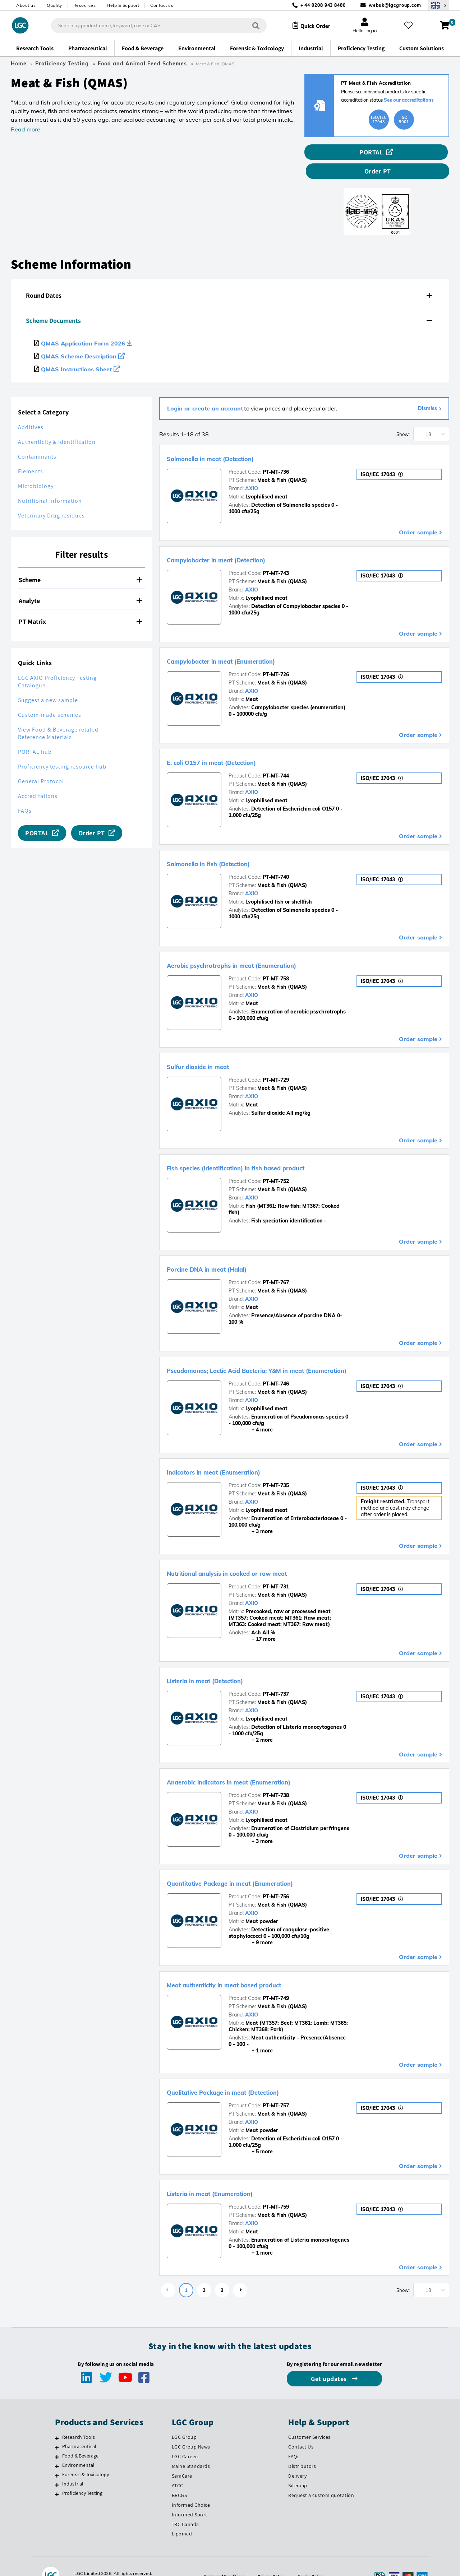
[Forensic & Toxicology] (57, 2456)
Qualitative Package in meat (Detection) (252, 2072)
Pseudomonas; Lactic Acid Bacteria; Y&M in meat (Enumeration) (301, 1350)
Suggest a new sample (48, 681)
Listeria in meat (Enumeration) (231, 2173)
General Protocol (41, 762)
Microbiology (36, 467)
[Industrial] (57, 2466)
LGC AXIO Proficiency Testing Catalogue (57, 662)
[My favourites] (411, 25)
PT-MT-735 (276, 1466)
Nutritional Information (50, 482)
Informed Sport (189, 2495)
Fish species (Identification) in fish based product (270, 1148)
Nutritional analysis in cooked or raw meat (257, 1553)
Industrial (73, 2464)
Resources (84, 5)
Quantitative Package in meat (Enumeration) (261, 1863)
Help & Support (123, 5)
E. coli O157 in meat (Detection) (233, 742)
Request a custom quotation (321, 2476)
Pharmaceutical (79, 2427)
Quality (54, 5)
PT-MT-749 (276, 1979)
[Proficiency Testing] (57, 2475)
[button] (230, 276)
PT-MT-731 (276, 1567)
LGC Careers (186, 2437)
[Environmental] (57, 2447)
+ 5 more (251, 2132)
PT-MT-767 (276, 1263)
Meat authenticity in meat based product (253, 1965)
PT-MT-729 (276, 1061)
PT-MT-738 (276, 1776)
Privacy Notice (272, 2557)
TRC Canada (185, 2505)
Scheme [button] (80, 561)
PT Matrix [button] (80, 602)
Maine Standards (191, 2447)
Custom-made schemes (49, 696)
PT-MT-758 (276, 959)
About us (26, 5)
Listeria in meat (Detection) (225, 1661)
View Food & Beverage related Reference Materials (58, 714)
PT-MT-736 (276, 453)
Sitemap (297, 2466)
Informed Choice (191, 2486)
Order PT (414, 152)
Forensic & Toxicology (85, 2455)
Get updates (329, 2359)
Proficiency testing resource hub (62, 747)
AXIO (251, 469)
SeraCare (182, 2457)
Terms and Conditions (221, 2557)
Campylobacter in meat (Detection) (241, 540)
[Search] (249, 25)
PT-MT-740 (276, 858)
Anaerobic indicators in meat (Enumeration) (260, 1762)
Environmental (78, 2446)
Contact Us (300, 2427)
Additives (30, 408)
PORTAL (333, 152)
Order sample (418, 513)
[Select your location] (438, 5)
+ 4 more (251, 1410)
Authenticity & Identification (57, 423)
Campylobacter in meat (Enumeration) (247, 641)
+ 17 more (252, 1620)
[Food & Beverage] (57, 2438)
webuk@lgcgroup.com (395, 5)
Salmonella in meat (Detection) (233, 438)
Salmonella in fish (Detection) (230, 844)
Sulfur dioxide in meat (213, 1046)
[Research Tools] (57, 2419)
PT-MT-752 (276, 1162)
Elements (30, 452)
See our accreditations (409, 100)
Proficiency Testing (62, 63)
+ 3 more (251, 1512)
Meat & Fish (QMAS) (282, 461)
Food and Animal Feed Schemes (142, 63)
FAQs (25, 791)
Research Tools (78, 2418)
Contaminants (37, 437)
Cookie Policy (314, 2557)
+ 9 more (251, 1923)
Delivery (297, 2457)
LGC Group (184, 2418)
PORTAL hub (35, 733)
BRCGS (179, 2476)
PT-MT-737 (276, 1675)
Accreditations (38, 777)
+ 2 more (251, 1721)
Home (19, 63)
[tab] (230, 276)
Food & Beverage (80, 2436)
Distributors (302, 2447)
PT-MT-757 (276, 2086)
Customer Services (309, 2418)
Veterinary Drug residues (51, 496)
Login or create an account (205, 389)
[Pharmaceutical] (57, 2428)
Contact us (161, 5)
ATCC (177, 2466)
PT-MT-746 (276, 1364)
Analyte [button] (80, 581)
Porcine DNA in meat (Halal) (227, 1249)
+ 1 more (251, 2031)
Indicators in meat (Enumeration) (237, 1452)
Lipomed (182, 2514)
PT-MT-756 (276, 1877)
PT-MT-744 (276, 756)
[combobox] (153, 25)
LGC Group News (191, 2427)
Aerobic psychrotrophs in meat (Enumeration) (263, 945)
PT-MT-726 (276, 655)
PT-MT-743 (276, 554)
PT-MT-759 (276, 2188)
